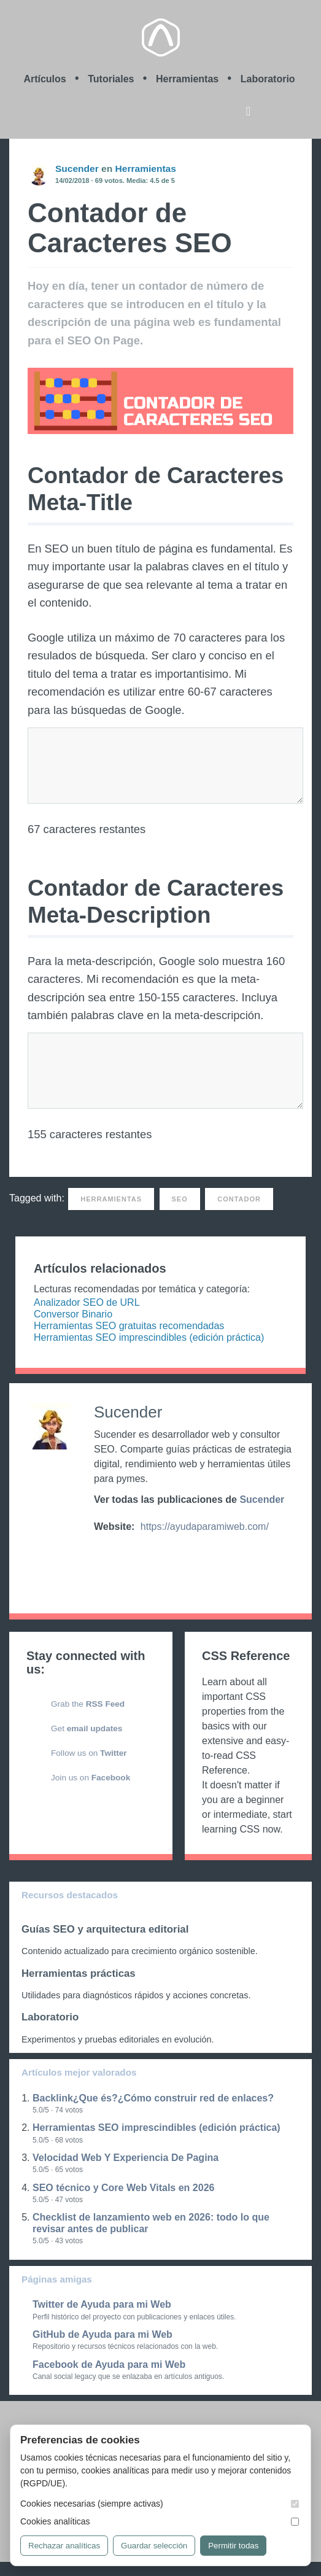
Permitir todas (233, 2545)
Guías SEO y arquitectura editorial (104, 1929)
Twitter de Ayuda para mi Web (102, 2304)
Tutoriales (111, 79)
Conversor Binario (73, 1314)
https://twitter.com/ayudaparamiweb (105, 1550)
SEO (180, 1199)
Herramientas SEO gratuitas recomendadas (129, 1326)
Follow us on (89, 1753)
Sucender (77, 168)
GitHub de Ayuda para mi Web (102, 2334)
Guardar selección (154, 2545)
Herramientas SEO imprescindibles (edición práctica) (149, 1337)
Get (86, 1728)
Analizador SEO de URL (87, 1302)
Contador (239, 1199)
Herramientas (187, 79)
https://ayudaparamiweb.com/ (205, 1526)
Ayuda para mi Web (161, 37)
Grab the (88, 1704)
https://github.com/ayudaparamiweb (128, 1550)
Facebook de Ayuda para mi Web (109, 2364)
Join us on (90, 1777)
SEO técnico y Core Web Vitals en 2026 (123, 2187)
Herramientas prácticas (78, 1973)
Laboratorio (268, 79)
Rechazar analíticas (64, 2545)
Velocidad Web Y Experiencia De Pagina (126, 2157)
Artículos (44, 79)
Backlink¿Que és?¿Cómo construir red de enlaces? (153, 2098)
